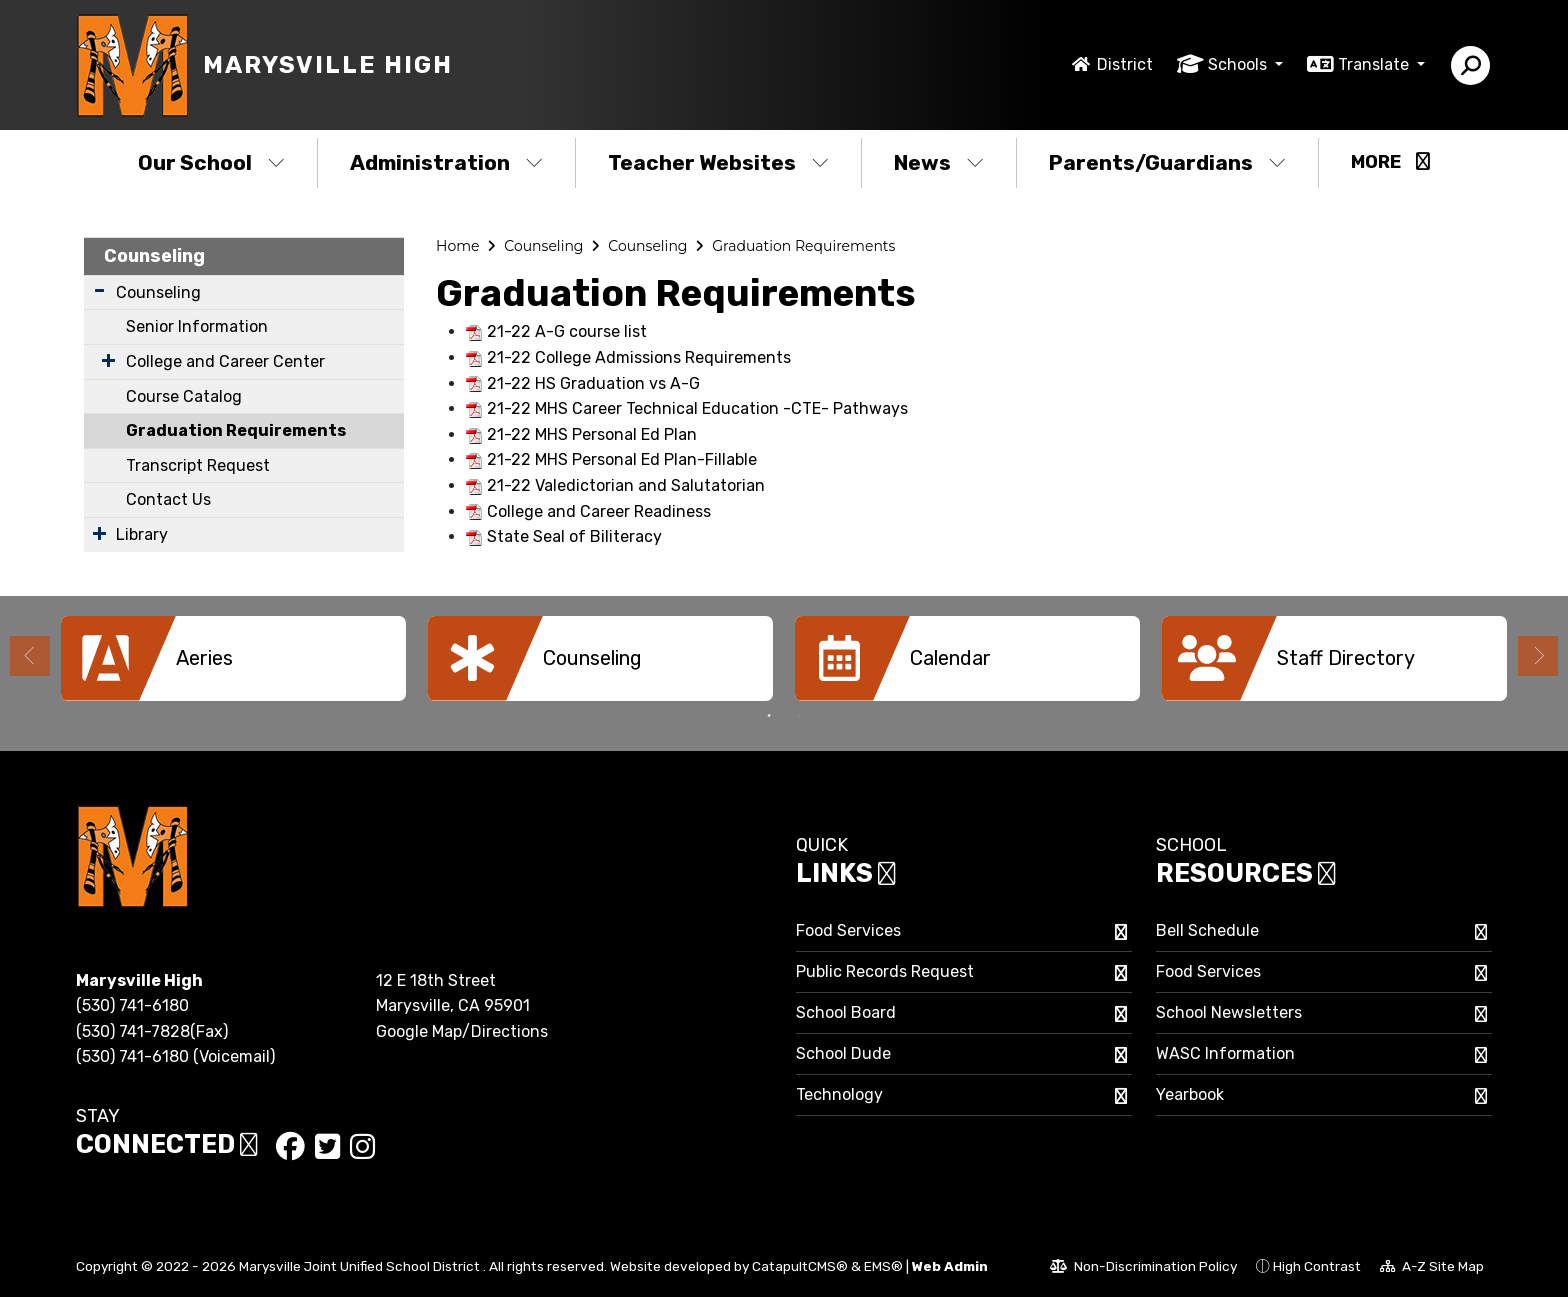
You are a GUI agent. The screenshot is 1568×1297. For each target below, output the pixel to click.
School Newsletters (1229, 1012)
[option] (233, 658)
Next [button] (1538, 656)
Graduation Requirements (236, 430)
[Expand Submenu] (99, 290)
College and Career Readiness (599, 511)
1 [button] (769, 716)
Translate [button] (1375, 64)
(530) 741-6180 (132, 1005)
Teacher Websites (718, 162)
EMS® (883, 1266)
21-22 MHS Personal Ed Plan (592, 434)
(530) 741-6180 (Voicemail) (175, 1056)
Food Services (848, 930)
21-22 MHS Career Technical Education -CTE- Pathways (697, 408)
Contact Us (168, 499)
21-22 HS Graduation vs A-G (593, 383)
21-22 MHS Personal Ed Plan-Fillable (622, 459)
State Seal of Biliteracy (574, 536)
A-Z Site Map (1432, 1269)
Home (457, 246)
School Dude (843, 1053)
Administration (446, 162)
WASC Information (1225, 1053)
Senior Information (197, 326)
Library (142, 534)
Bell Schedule (1207, 930)
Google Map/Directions (462, 1031)
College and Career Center (225, 361)
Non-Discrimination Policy (1143, 1269)
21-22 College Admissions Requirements (639, 357)
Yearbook (1190, 1094)
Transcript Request (198, 465)
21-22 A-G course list (567, 331)
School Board (846, 1012)
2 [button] (799, 716)
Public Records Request (885, 971)
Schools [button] (1239, 64)
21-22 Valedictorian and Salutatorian (626, 485)
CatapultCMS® (800, 1266)
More (1390, 162)
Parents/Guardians (1167, 162)
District (1125, 64)
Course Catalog (184, 396)
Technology (839, 1094)
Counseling (154, 256)
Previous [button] (30, 656)
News (939, 162)
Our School (211, 162)
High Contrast (1317, 1266)
